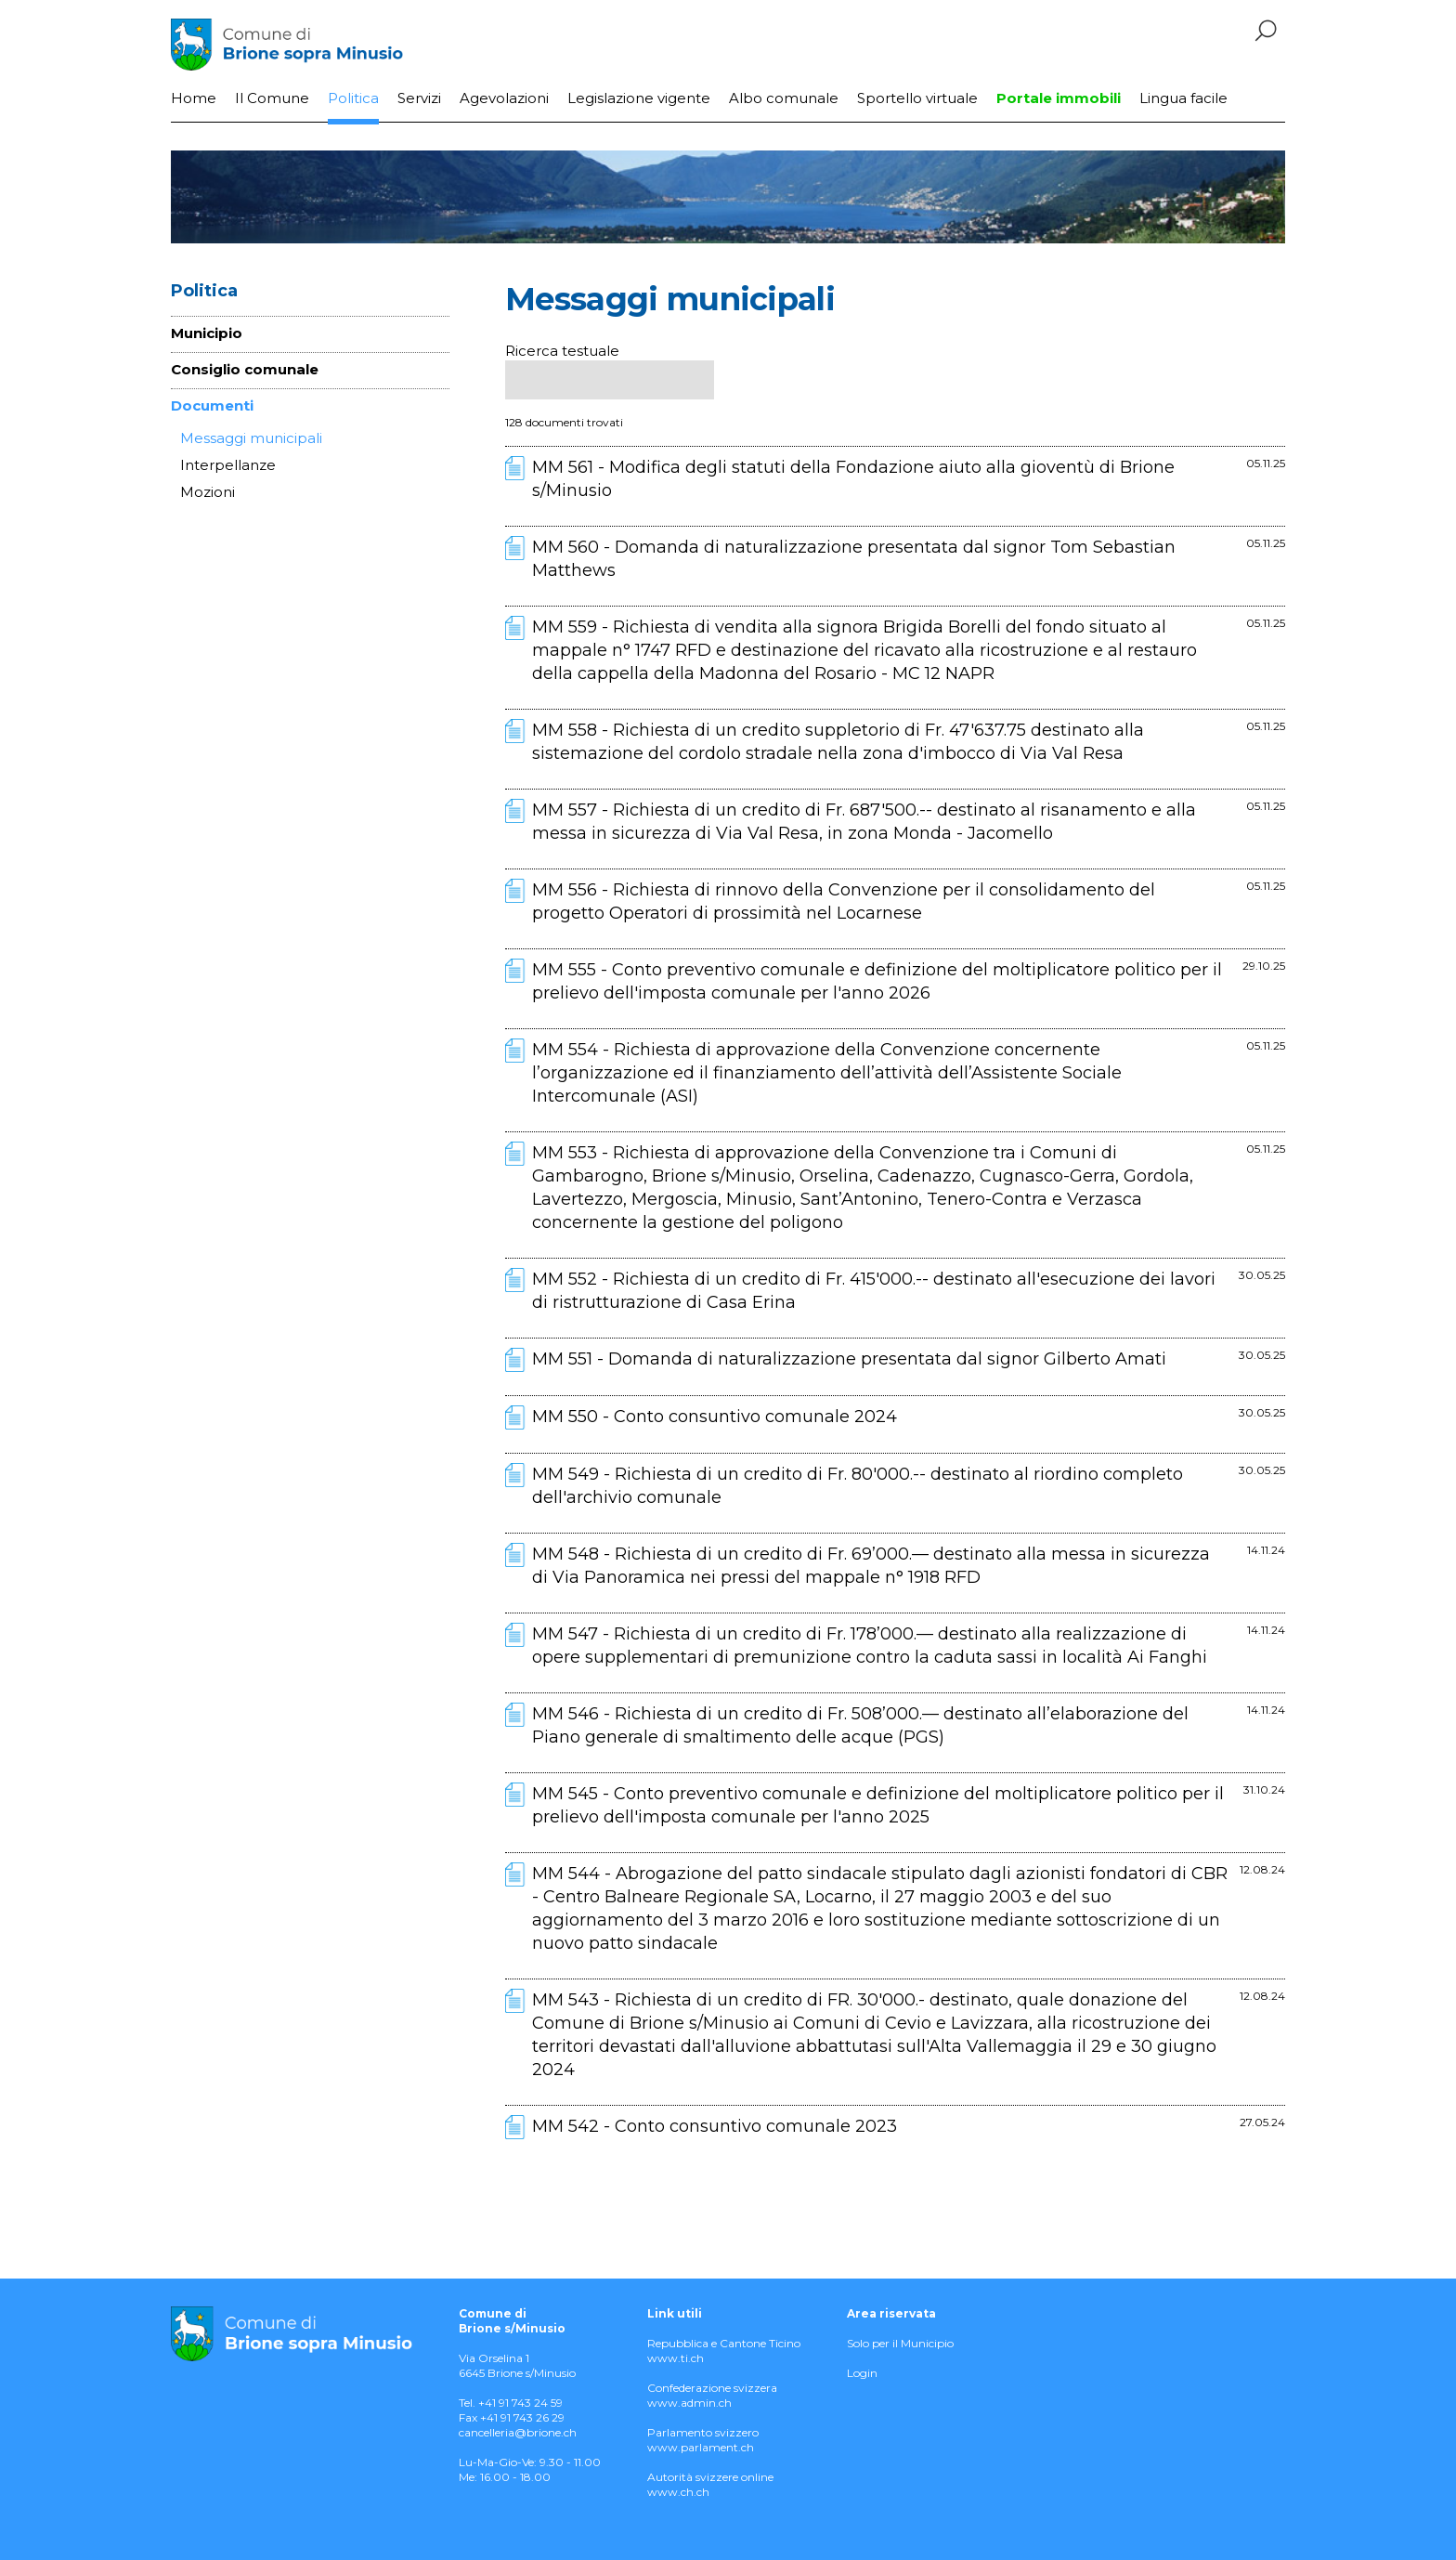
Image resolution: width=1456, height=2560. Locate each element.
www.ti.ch (675, 2358)
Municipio (206, 333)
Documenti (212, 405)
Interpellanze (228, 465)
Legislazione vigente (638, 98)
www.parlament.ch (700, 2447)
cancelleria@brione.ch (518, 2432)
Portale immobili (1058, 98)
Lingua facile (1183, 98)
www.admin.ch (689, 2403)
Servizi (419, 98)
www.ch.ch (678, 2492)
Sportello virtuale (917, 98)
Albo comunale (783, 98)
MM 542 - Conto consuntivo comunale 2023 (714, 2126)
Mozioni (207, 492)
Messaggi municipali (251, 438)
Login (862, 2373)
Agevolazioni (504, 98)
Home (193, 98)
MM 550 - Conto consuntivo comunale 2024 (714, 1416)
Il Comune (272, 98)
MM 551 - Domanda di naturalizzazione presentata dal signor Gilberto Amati (849, 1359)
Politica (353, 98)
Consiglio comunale (244, 369)
